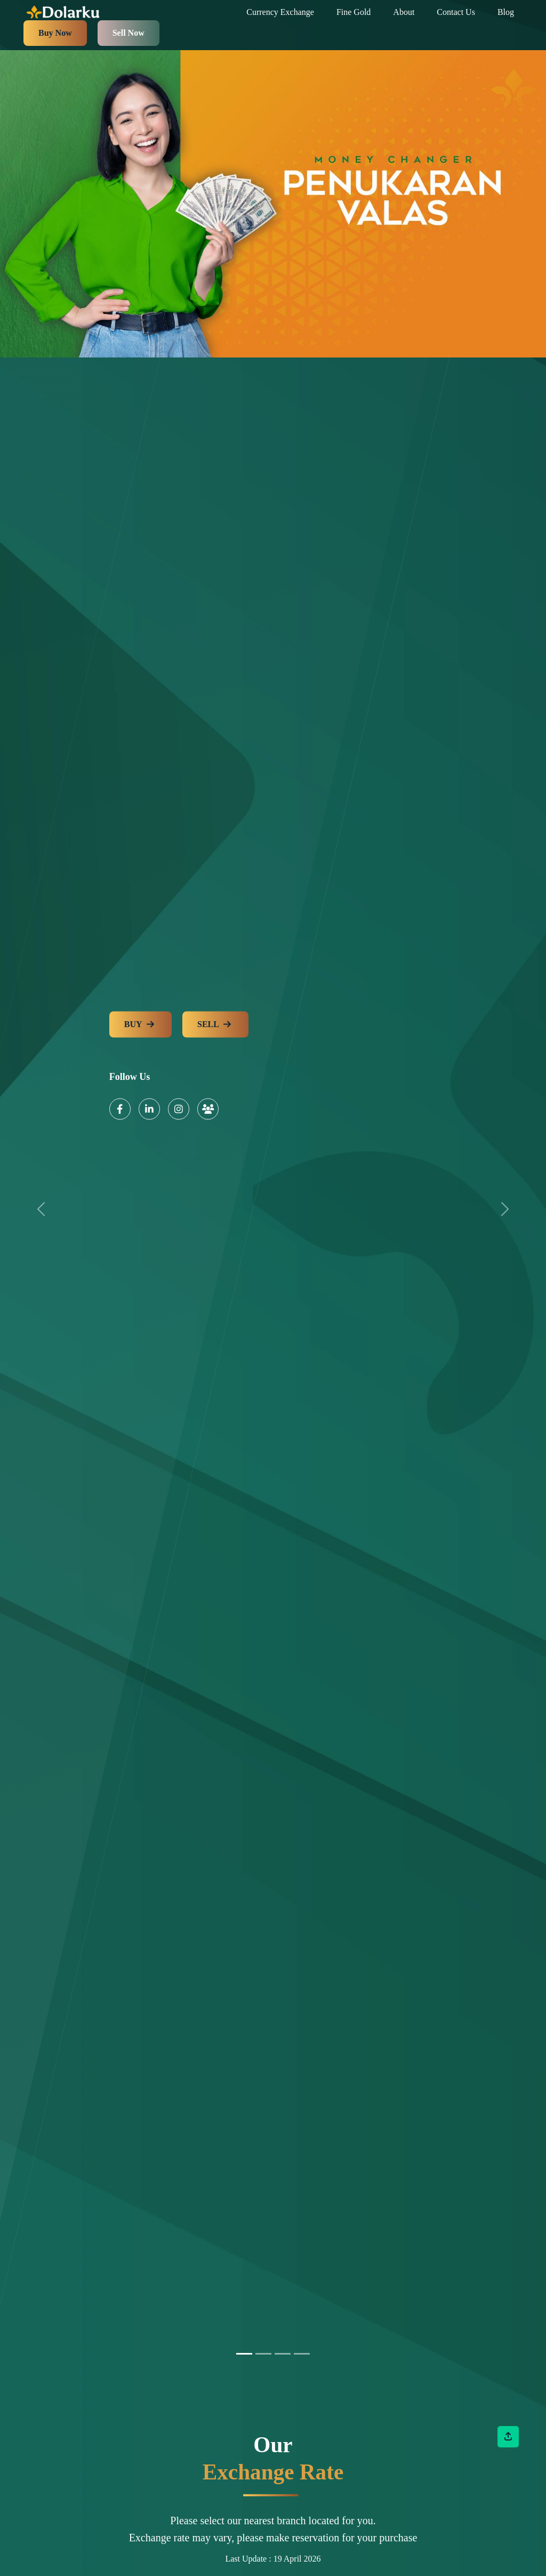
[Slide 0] (244, 2354)
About (403, 12)
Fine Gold (353, 12)
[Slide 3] (302, 2354)
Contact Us (456, 12)
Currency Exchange (280, 12)
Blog (505, 12)
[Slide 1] (263, 2354)
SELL (215, 1024)
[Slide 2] (283, 2354)
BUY (140, 1024)
